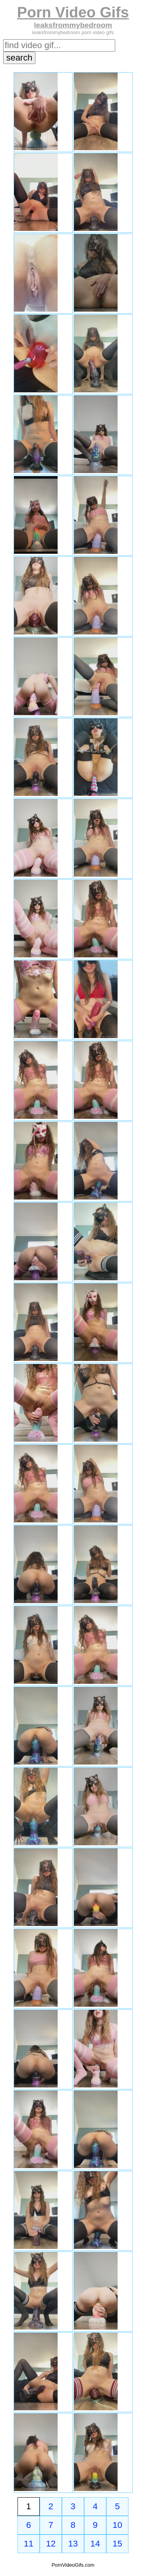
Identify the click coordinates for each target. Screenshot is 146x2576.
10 (117, 2525)
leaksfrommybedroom (73, 25)
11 (28, 2543)
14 (95, 2543)
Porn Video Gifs (73, 12)
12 (51, 2543)
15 (117, 2543)
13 (73, 2543)
